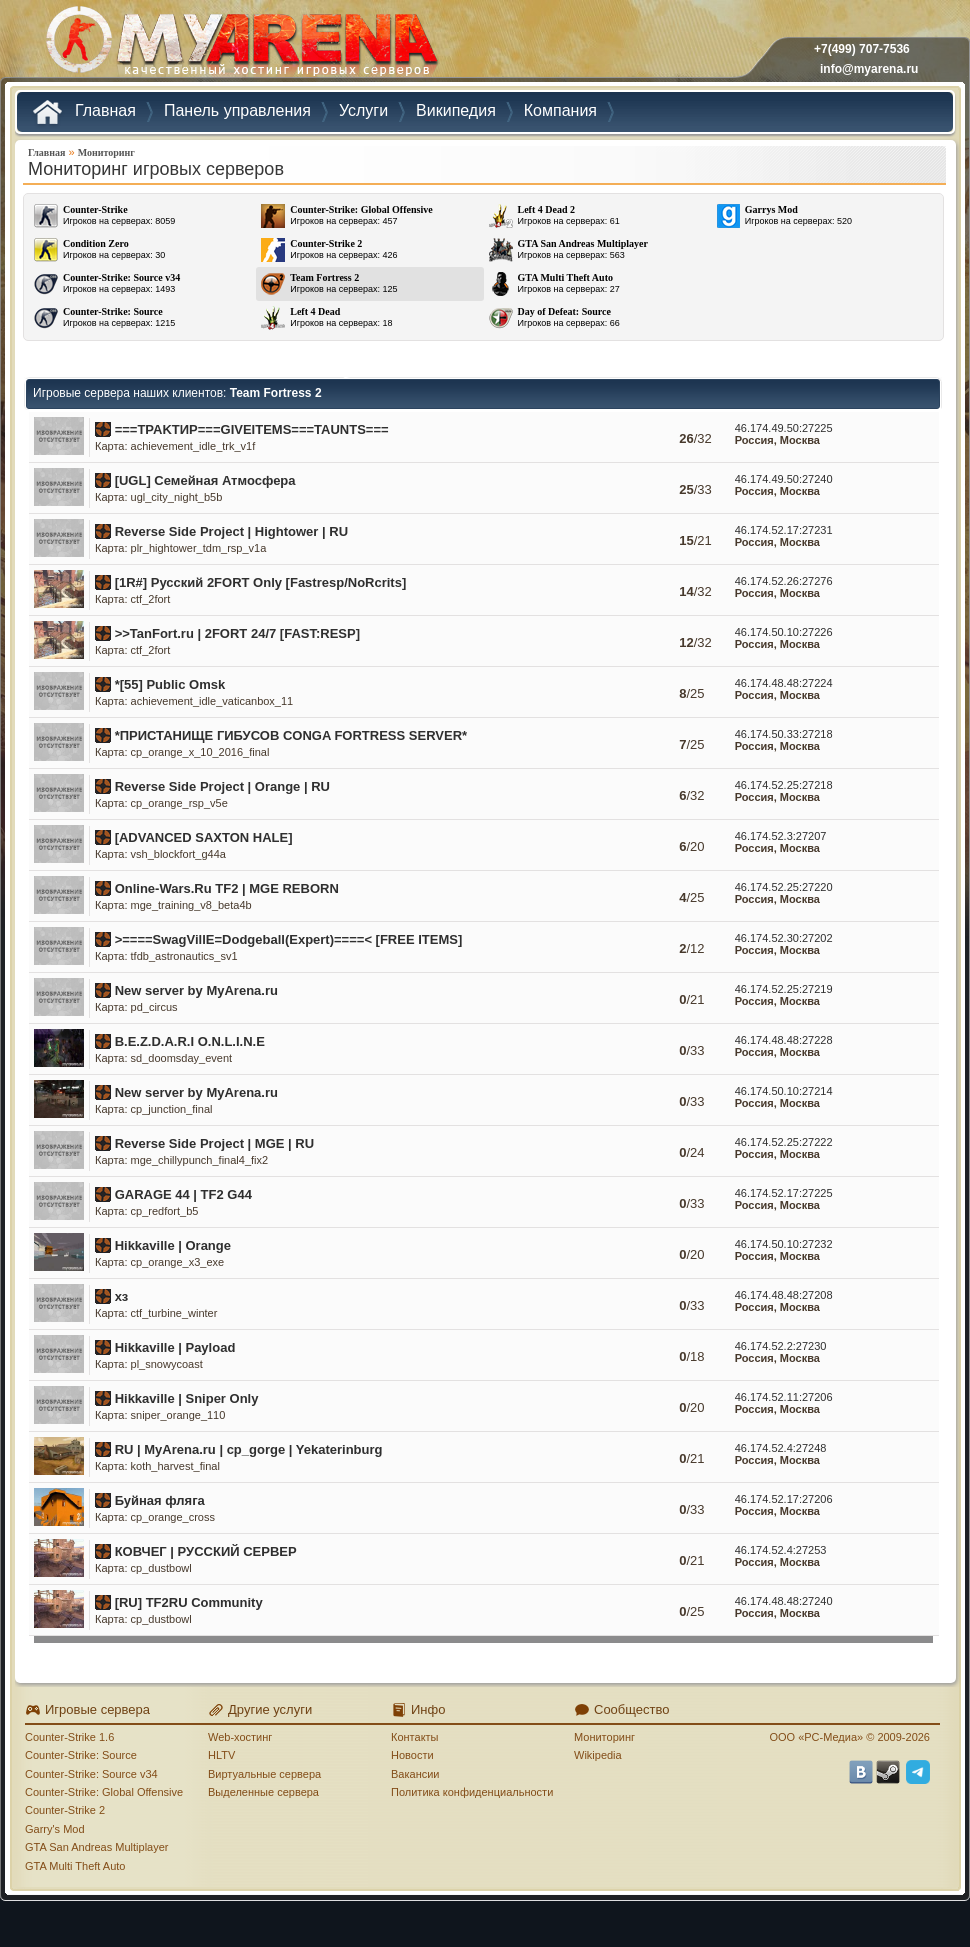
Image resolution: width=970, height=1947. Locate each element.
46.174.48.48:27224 (784, 683)
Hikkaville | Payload (175, 1347)
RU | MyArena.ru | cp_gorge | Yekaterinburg (249, 1449)
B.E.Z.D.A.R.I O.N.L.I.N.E (190, 1041)
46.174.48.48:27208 (784, 1295)
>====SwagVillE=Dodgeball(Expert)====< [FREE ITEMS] (289, 939)
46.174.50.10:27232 (784, 1244)
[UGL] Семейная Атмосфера (205, 480)
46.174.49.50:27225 (784, 428)
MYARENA (240, 44)
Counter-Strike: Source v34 (91, 1774)
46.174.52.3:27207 (781, 836)
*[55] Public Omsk (170, 684)
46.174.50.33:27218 (784, 734)
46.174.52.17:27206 (784, 1499)
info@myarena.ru (869, 69)
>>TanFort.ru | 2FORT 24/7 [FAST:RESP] (237, 633)
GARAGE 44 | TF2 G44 (183, 1194)
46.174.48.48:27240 (784, 1601)
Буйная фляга (160, 1500)
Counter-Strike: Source (81, 1755)
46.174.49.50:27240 (784, 479)
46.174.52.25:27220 (784, 887)
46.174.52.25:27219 (784, 989)
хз (122, 1296)
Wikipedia (598, 1755)
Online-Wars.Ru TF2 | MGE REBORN (227, 888)
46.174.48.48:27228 (784, 1040)
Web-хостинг (240, 1737)
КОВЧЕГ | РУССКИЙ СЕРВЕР (206, 1551)
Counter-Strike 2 (65, 1810)
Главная (46, 152)
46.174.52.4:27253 (781, 1550)
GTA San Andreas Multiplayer (96, 1847)
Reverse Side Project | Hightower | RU (231, 531)
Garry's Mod (55, 1829)
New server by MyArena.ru (196, 990)
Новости (412, 1755)
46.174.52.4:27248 (781, 1448)
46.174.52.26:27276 (784, 581)
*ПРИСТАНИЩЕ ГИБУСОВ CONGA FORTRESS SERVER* (291, 735)
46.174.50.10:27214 (784, 1091)
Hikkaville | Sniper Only (187, 1398)
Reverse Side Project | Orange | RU (222, 786)
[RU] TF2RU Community (189, 1602)
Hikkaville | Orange (173, 1245)
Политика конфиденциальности (472, 1792)
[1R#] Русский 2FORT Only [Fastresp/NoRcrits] (261, 582)
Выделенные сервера (263, 1792)
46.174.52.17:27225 (784, 1193)
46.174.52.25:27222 (784, 1142)
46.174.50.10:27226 (784, 632)
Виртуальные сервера (264, 1774)
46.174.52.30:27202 (784, 938)
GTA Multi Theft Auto (75, 1866)
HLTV (221, 1755)
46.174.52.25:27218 (784, 785)
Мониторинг (106, 152)
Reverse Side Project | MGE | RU (214, 1143)
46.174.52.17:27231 (784, 530)
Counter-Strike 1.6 (69, 1737)
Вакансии (415, 1774)
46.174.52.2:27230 (781, 1346)
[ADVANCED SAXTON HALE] (204, 837)
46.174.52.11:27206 (784, 1397)
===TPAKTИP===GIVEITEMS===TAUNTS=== (252, 429)
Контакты (415, 1737)
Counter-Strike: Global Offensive (104, 1792)
